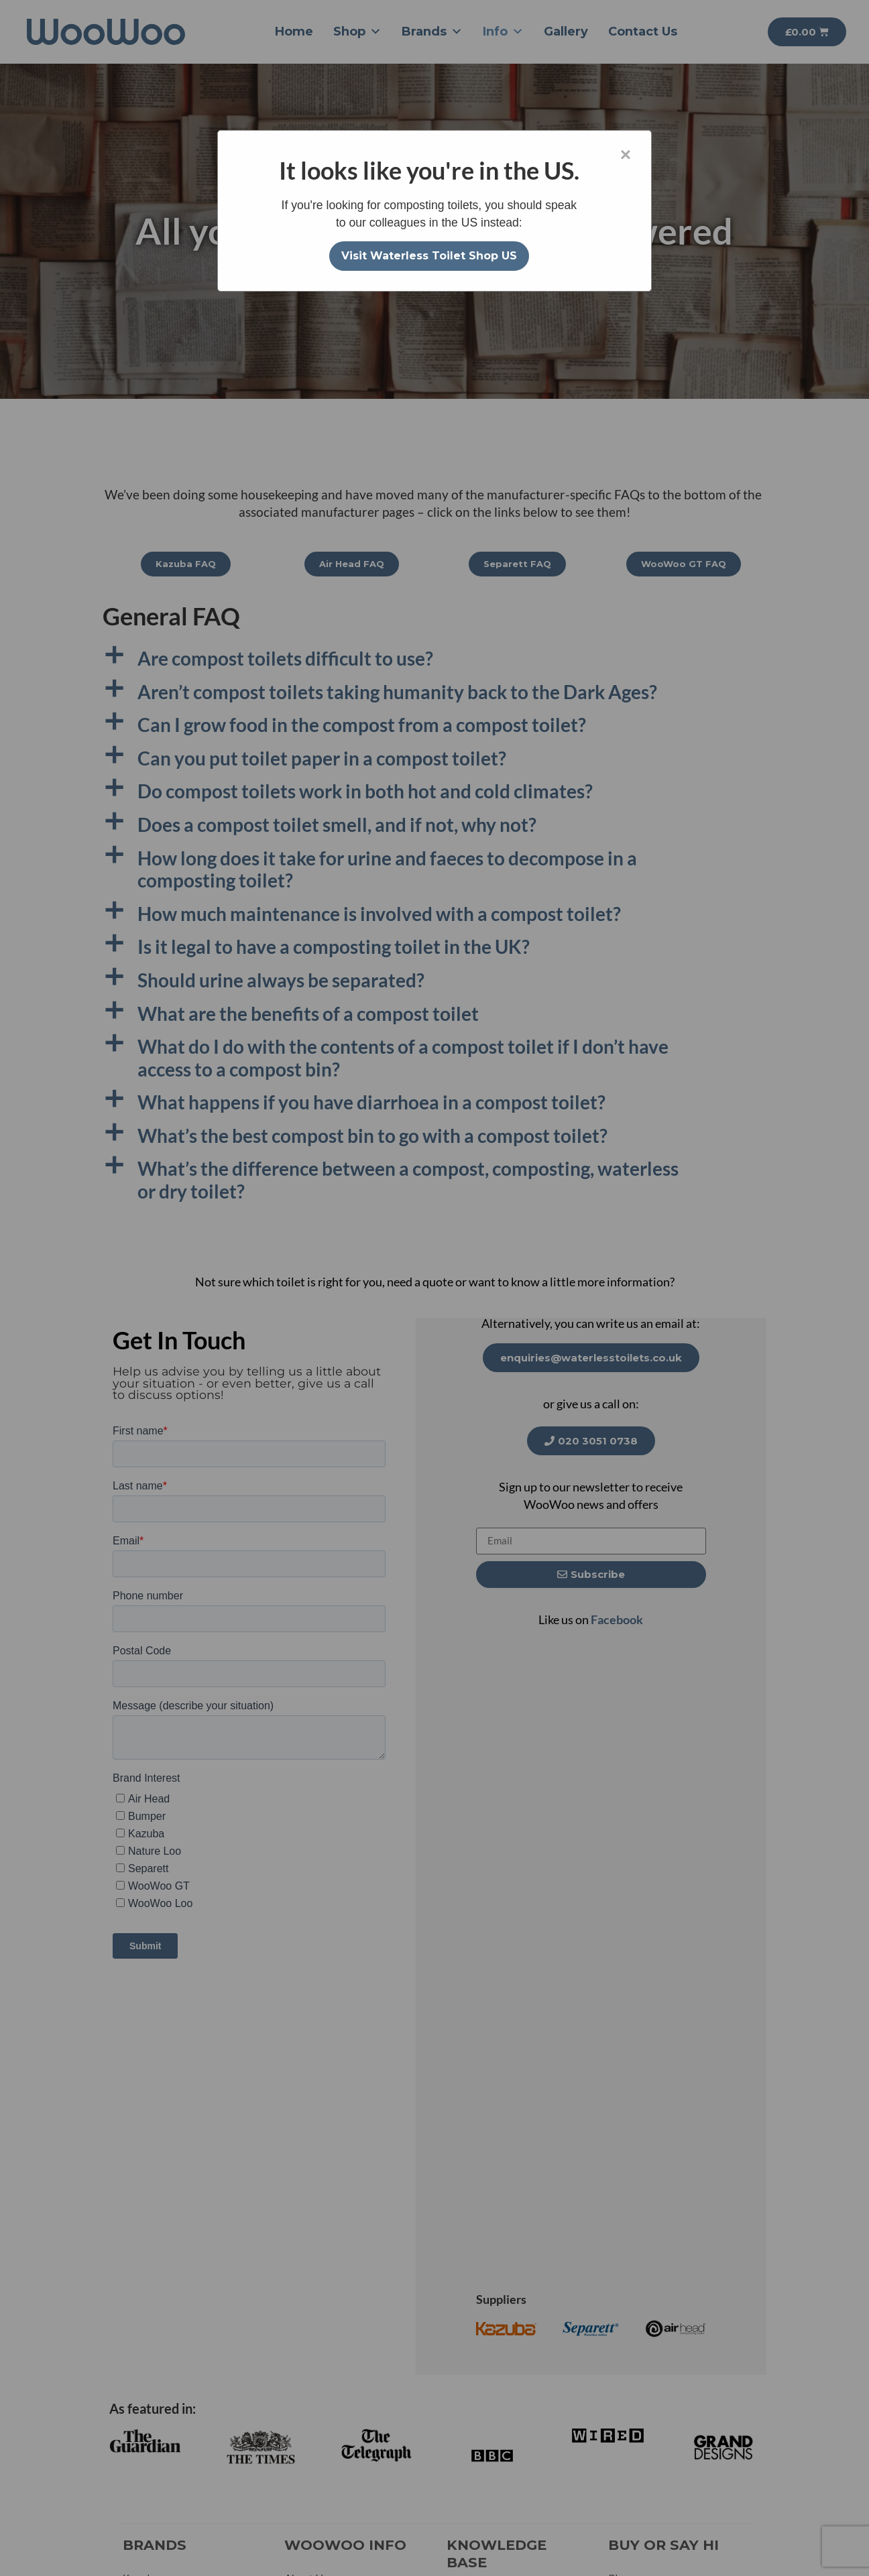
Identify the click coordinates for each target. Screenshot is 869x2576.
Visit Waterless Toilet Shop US (429, 255)
